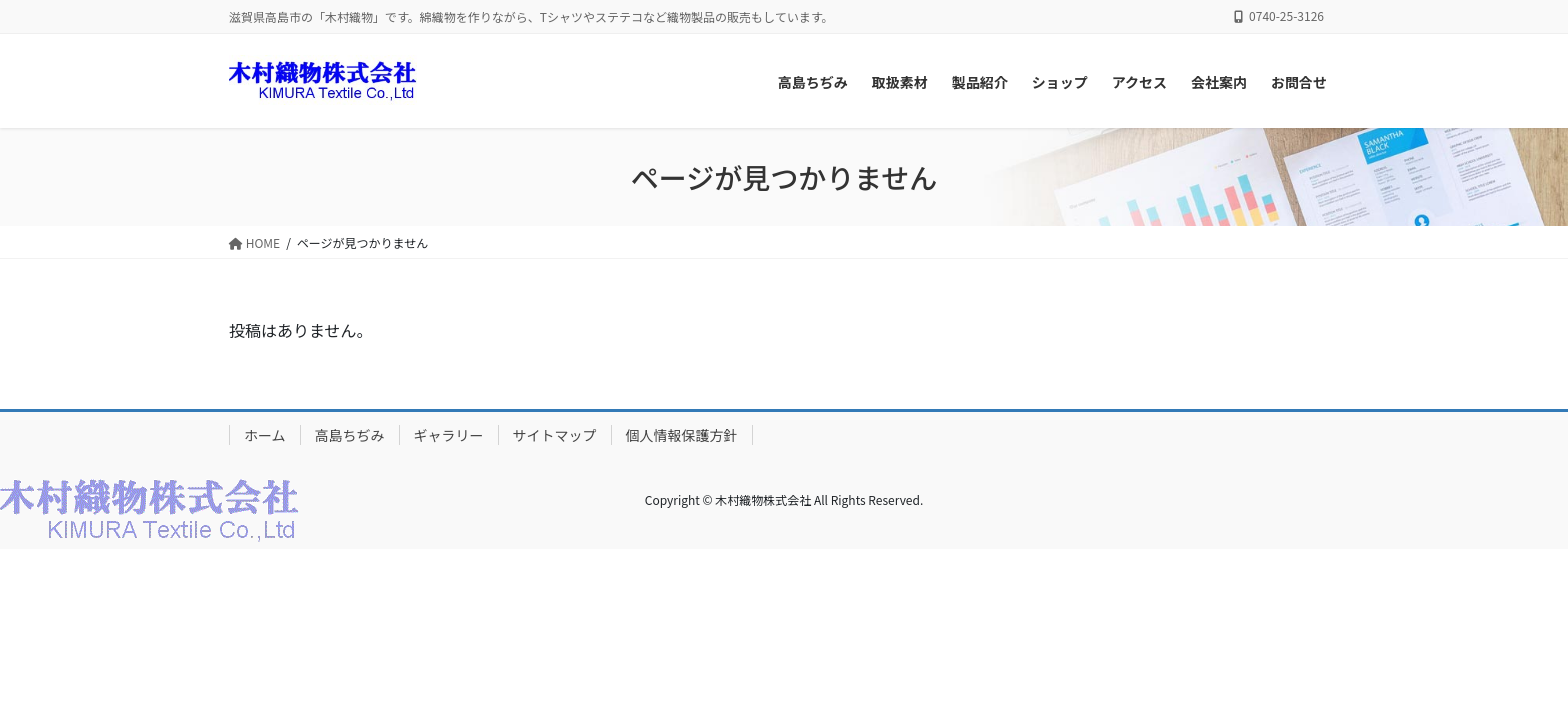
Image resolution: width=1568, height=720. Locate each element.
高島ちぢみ (350, 435)
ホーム (265, 435)
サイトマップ (555, 435)
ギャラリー (449, 435)
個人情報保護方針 (682, 435)
